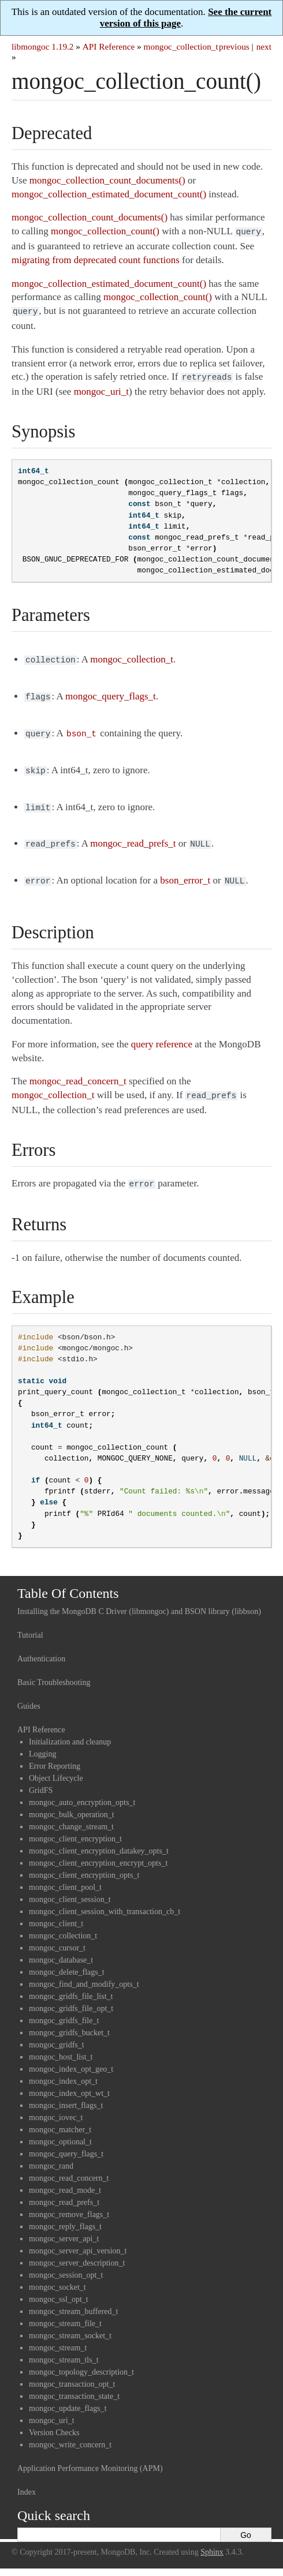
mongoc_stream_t (58, 2334)
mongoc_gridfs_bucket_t (69, 2019)
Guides (28, 1692)
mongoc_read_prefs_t (64, 2188)
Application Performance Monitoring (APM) (90, 2454)
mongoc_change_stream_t (71, 1813)
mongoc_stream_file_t (65, 2309)
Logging (42, 1740)
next (263, 46)
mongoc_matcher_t (60, 2115)
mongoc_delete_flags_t (67, 1958)
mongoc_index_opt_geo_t (71, 2055)
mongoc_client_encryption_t (75, 1825)
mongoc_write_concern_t (70, 2431)
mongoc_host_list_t (60, 2043)
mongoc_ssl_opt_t (58, 2285)
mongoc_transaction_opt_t (72, 2370)
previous (234, 46)
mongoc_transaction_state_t (74, 2382)
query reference (161, 1032)
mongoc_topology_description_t (81, 2358)
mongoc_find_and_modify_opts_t (84, 1970)
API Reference (109, 46)
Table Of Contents (68, 1579)
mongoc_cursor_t (57, 1934)
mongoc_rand (51, 2152)
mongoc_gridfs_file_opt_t (71, 1994)
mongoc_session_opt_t (66, 2261)
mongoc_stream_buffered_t (73, 2297)
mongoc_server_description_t (77, 2249)
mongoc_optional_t (60, 2128)
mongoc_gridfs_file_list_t (71, 1982)
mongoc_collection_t (181, 46)
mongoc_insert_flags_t (66, 2091)
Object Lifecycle (56, 1764)
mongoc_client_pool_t (65, 1873)
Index (26, 2478)
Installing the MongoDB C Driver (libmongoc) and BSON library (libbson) (139, 1597)
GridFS (41, 1776)
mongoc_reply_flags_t (65, 2212)
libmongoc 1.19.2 (43, 46)
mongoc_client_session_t (70, 1885)
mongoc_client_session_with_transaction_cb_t (104, 1897)
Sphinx (212, 2538)
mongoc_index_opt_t (63, 2067)
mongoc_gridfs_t (56, 2031)
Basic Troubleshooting (53, 1668)
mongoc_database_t (61, 1946)
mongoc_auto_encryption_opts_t (82, 1788)
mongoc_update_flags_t (68, 2394)
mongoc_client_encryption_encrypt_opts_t (98, 1849)
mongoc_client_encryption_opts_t (84, 1861)
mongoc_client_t (56, 1909)
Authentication (41, 1645)
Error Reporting (54, 1752)
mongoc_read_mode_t (65, 2176)
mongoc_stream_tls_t (64, 2346)
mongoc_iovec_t (56, 2103)
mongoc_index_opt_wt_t (69, 2079)
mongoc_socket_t (57, 2273)
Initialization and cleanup (70, 1728)
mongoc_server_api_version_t (78, 2237)
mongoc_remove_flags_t (69, 2200)
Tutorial (30, 1621)
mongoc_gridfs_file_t (64, 2006)
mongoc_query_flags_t (66, 2140)
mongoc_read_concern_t (69, 2164)
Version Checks (54, 2418)
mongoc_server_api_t (64, 2225)
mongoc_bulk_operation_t (71, 1800)
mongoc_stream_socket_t (70, 2321)
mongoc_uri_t (52, 2406)
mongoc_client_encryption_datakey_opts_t (99, 1837)
